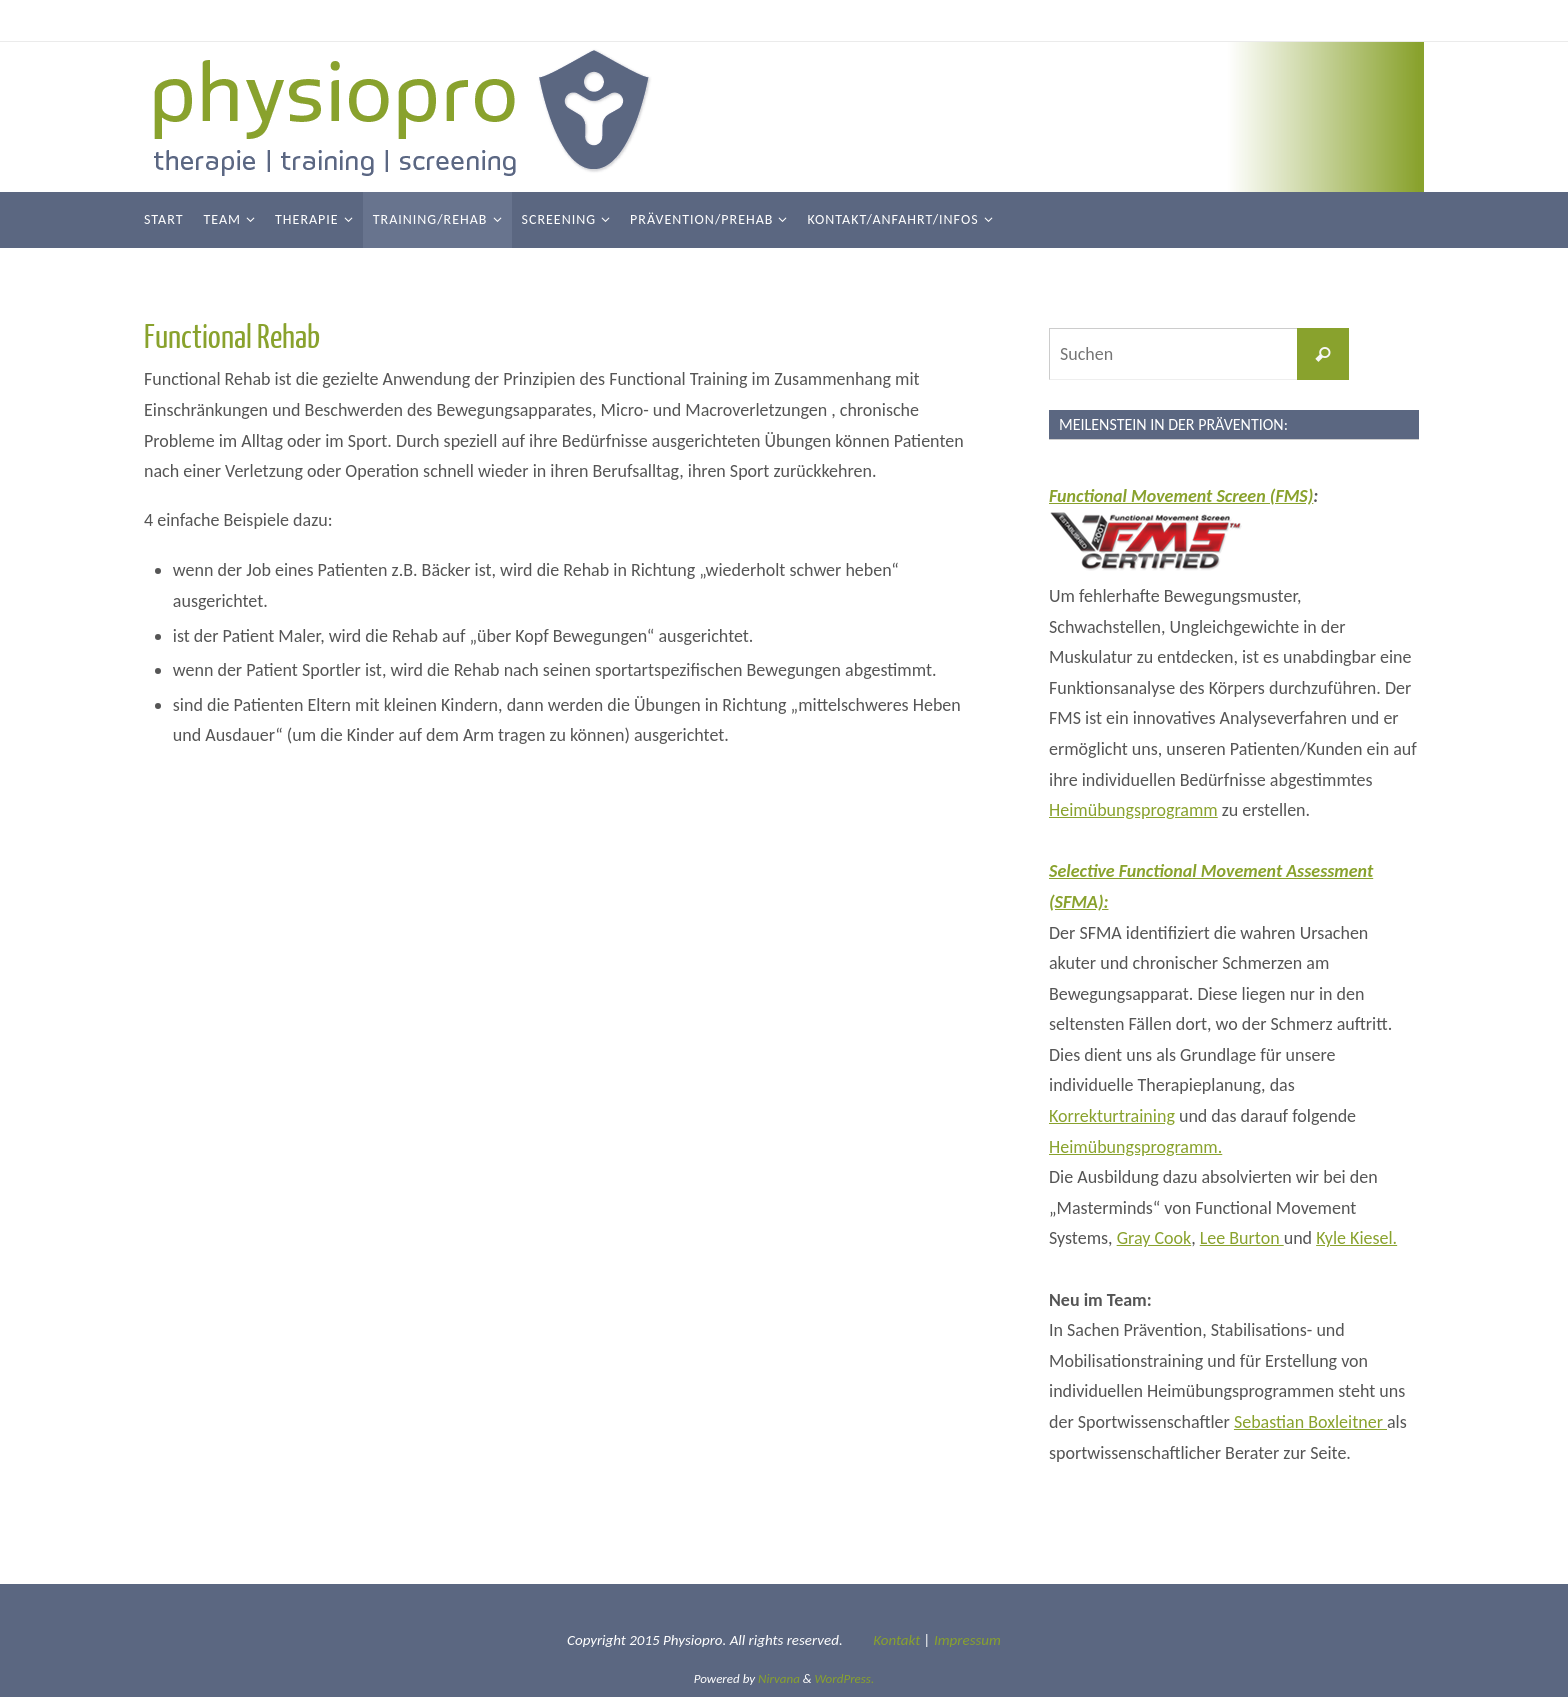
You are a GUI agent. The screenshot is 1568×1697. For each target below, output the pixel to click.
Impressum (967, 1640)
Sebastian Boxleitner (1310, 1422)
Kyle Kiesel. (1356, 1238)
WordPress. (845, 1678)
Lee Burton (1242, 1238)
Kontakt (896, 1640)
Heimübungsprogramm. (1135, 1147)
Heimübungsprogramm (1133, 810)
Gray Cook (1154, 1238)
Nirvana (779, 1678)
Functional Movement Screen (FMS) (1181, 496)
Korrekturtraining (1112, 1116)
